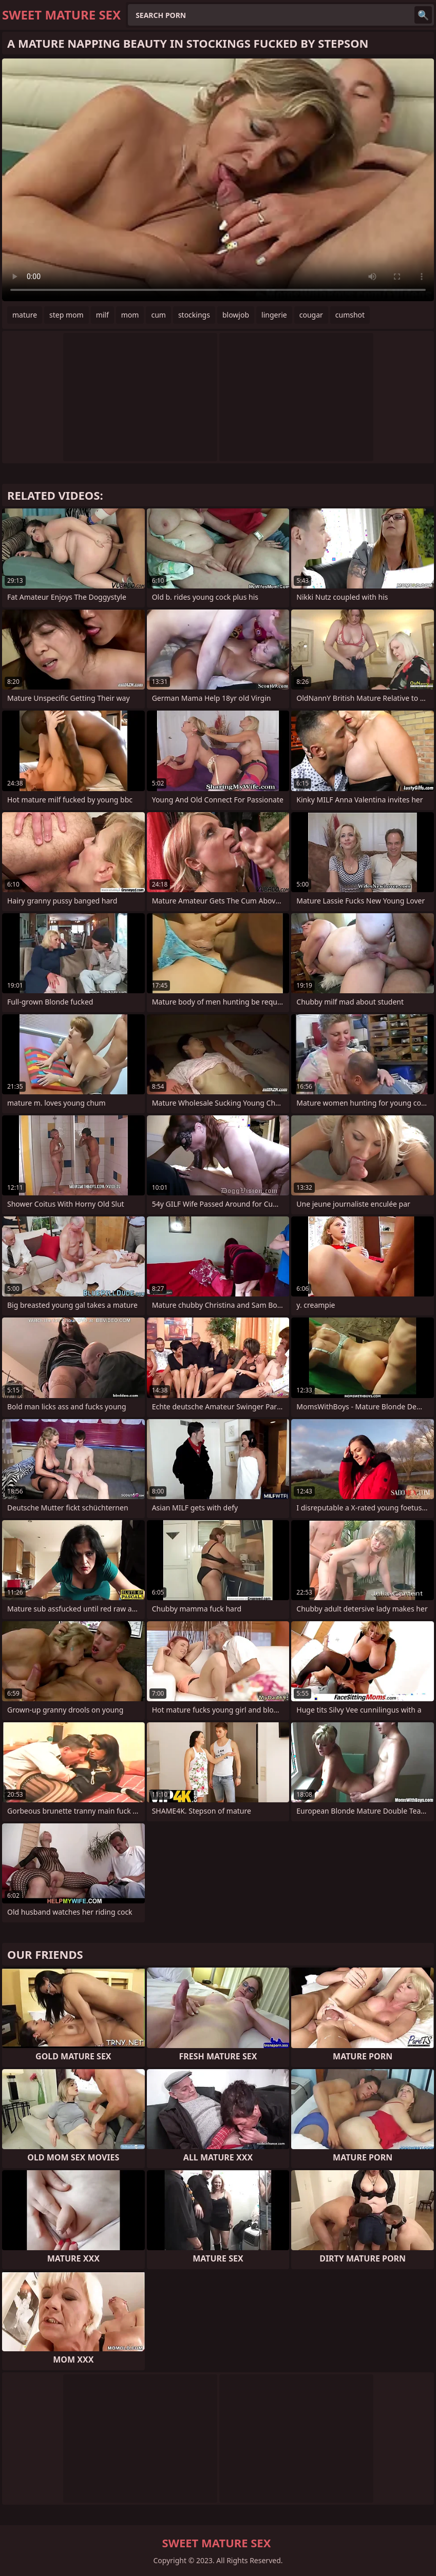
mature (24, 315)
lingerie (274, 315)
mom (130, 315)
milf (102, 315)
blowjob (235, 315)
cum (158, 315)
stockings (194, 315)
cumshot (350, 315)
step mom (66, 315)
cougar (311, 315)
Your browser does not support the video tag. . (218, 179)
